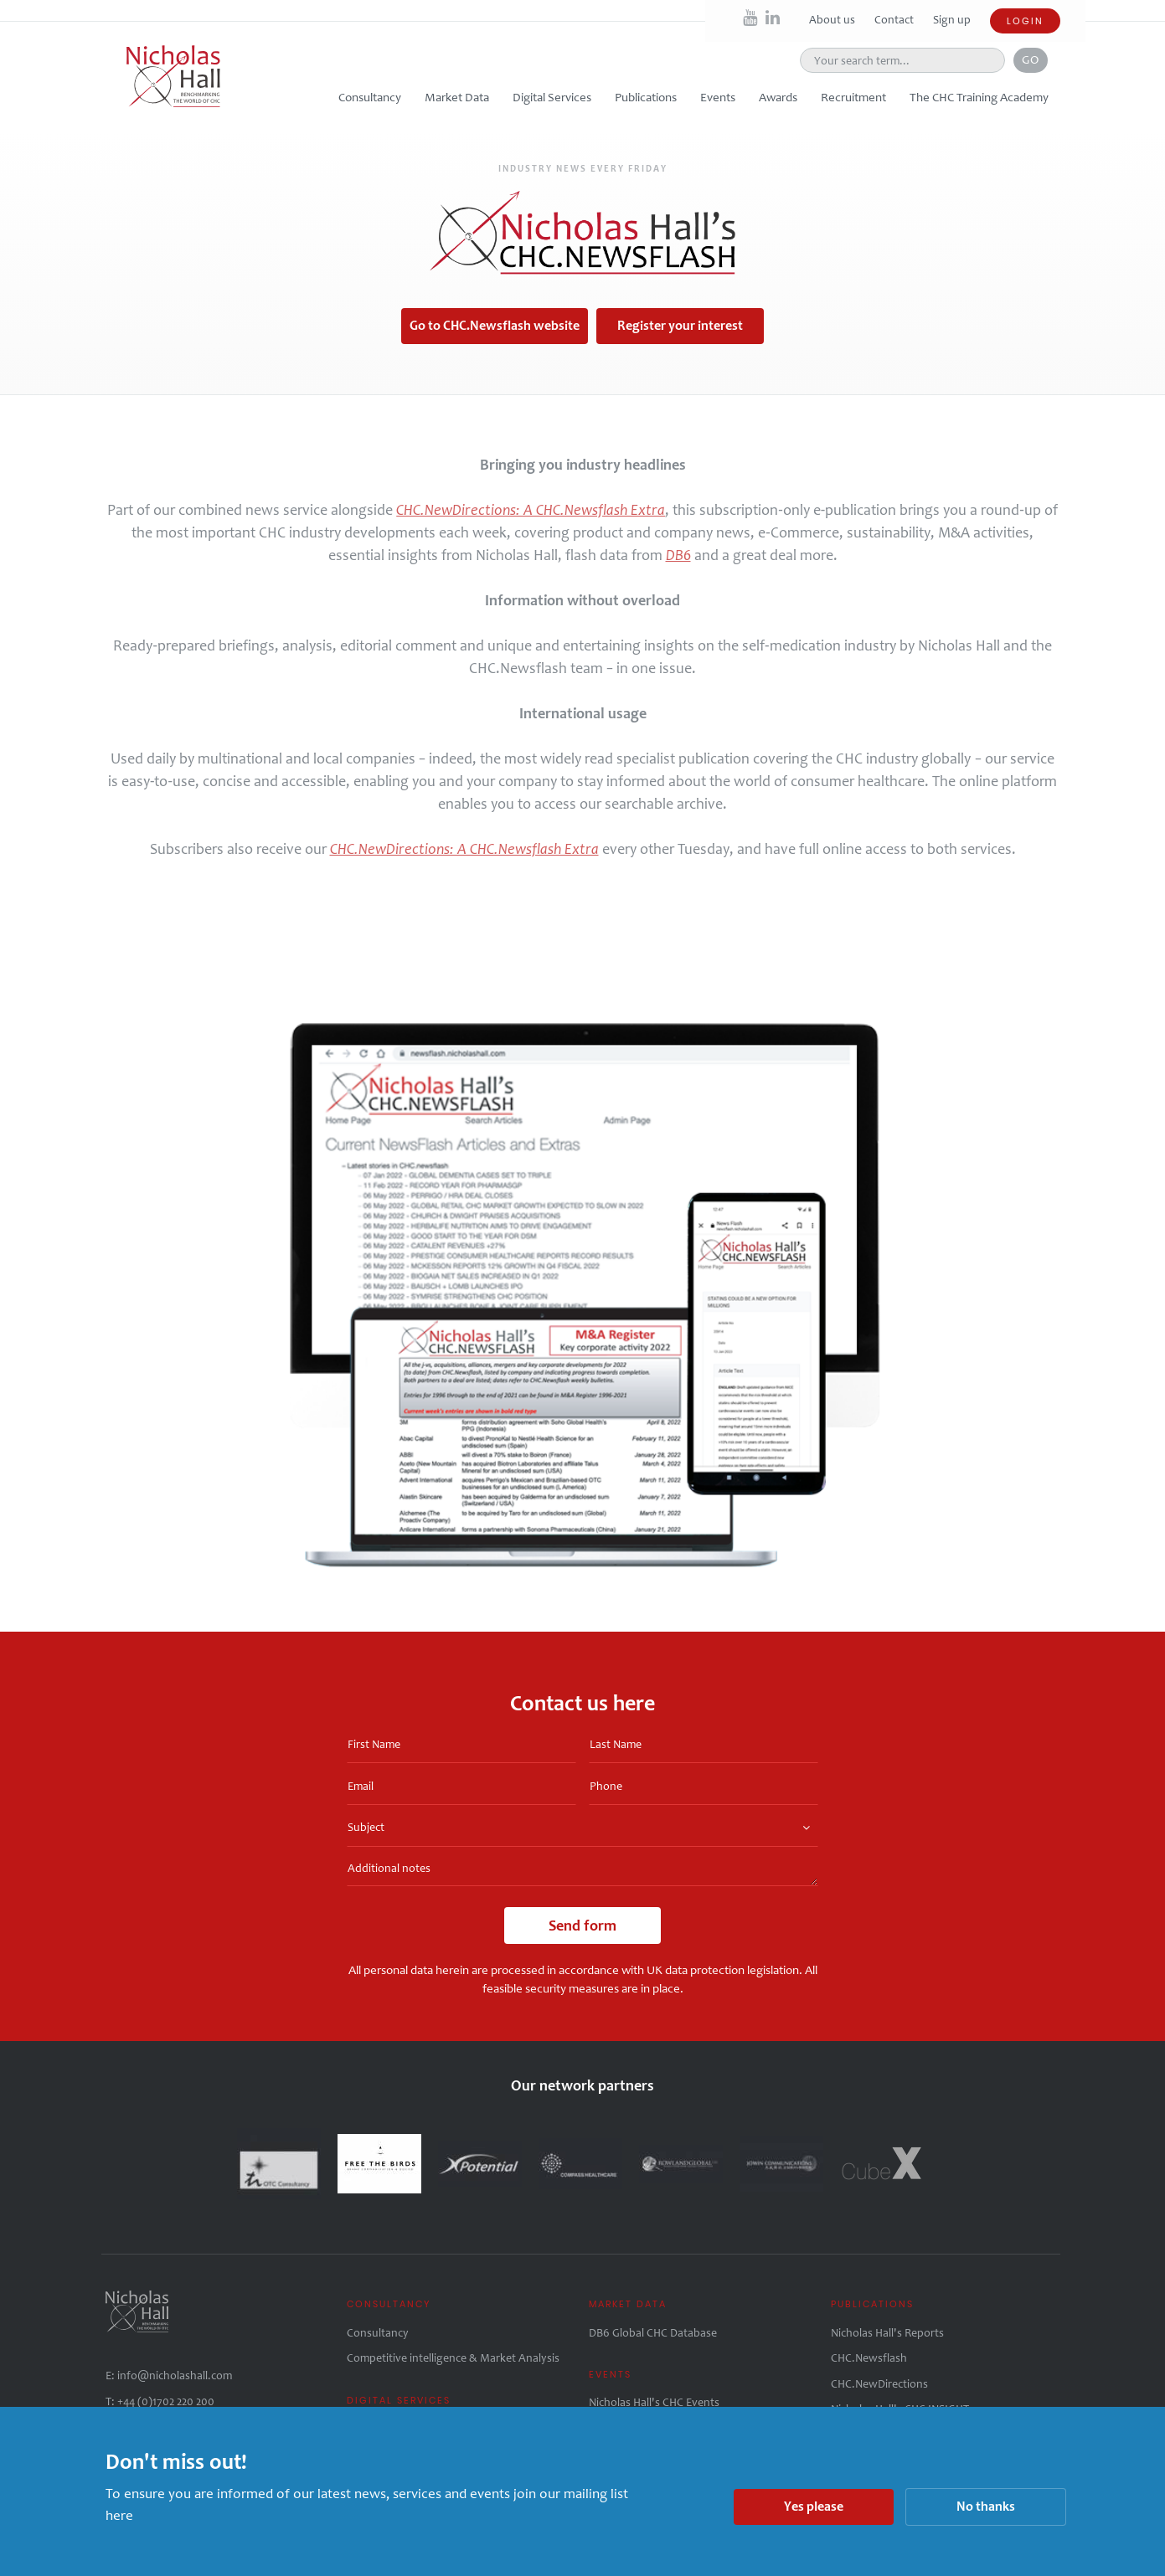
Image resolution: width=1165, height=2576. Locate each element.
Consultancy (378, 2333)
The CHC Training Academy (979, 97)
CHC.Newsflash (869, 2358)
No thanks (985, 2506)
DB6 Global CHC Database (653, 2333)
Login (1025, 21)
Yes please (813, 2506)
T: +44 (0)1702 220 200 (160, 2401)
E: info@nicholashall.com (169, 2375)
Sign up (952, 20)
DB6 (678, 555)
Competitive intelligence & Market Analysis (453, 2358)
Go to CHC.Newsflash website (495, 325)
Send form (582, 1925)
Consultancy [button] (369, 97)
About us (833, 20)
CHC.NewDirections (879, 2384)
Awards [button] (778, 97)
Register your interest (680, 325)
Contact (895, 20)
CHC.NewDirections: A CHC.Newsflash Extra (530, 510)
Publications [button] (646, 97)
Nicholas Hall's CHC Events (654, 2402)
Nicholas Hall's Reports (887, 2333)
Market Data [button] (457, 97)
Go (1030, 59)
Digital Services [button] (552, 97)
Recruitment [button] (853, 97)
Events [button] (717, 97)
